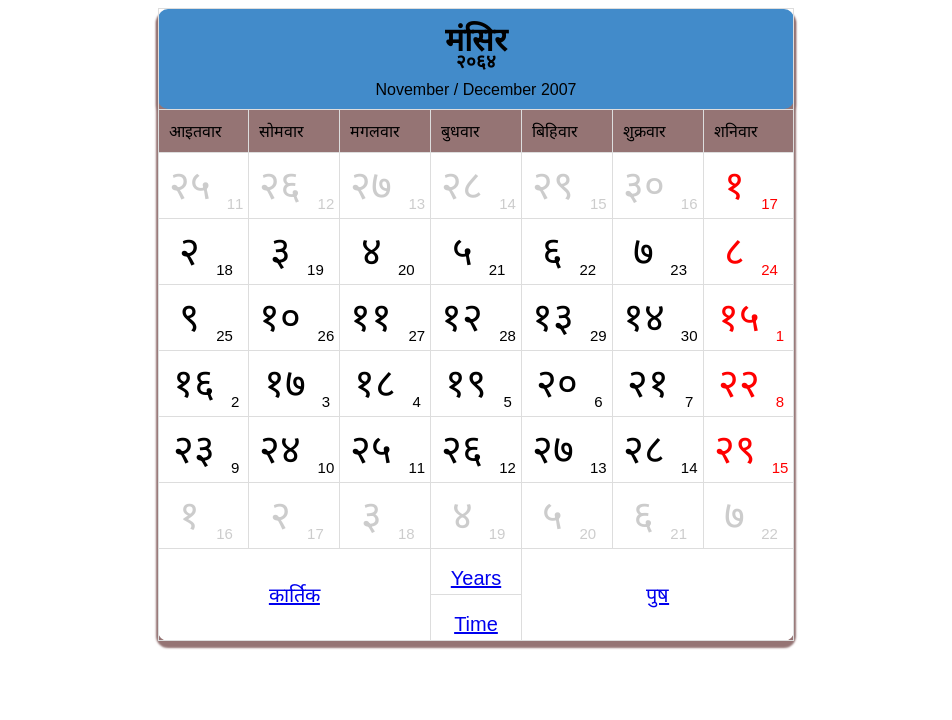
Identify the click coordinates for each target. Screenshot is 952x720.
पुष (657, 595)
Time (476, 624)
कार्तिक (294, 595)
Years (476, 578)
